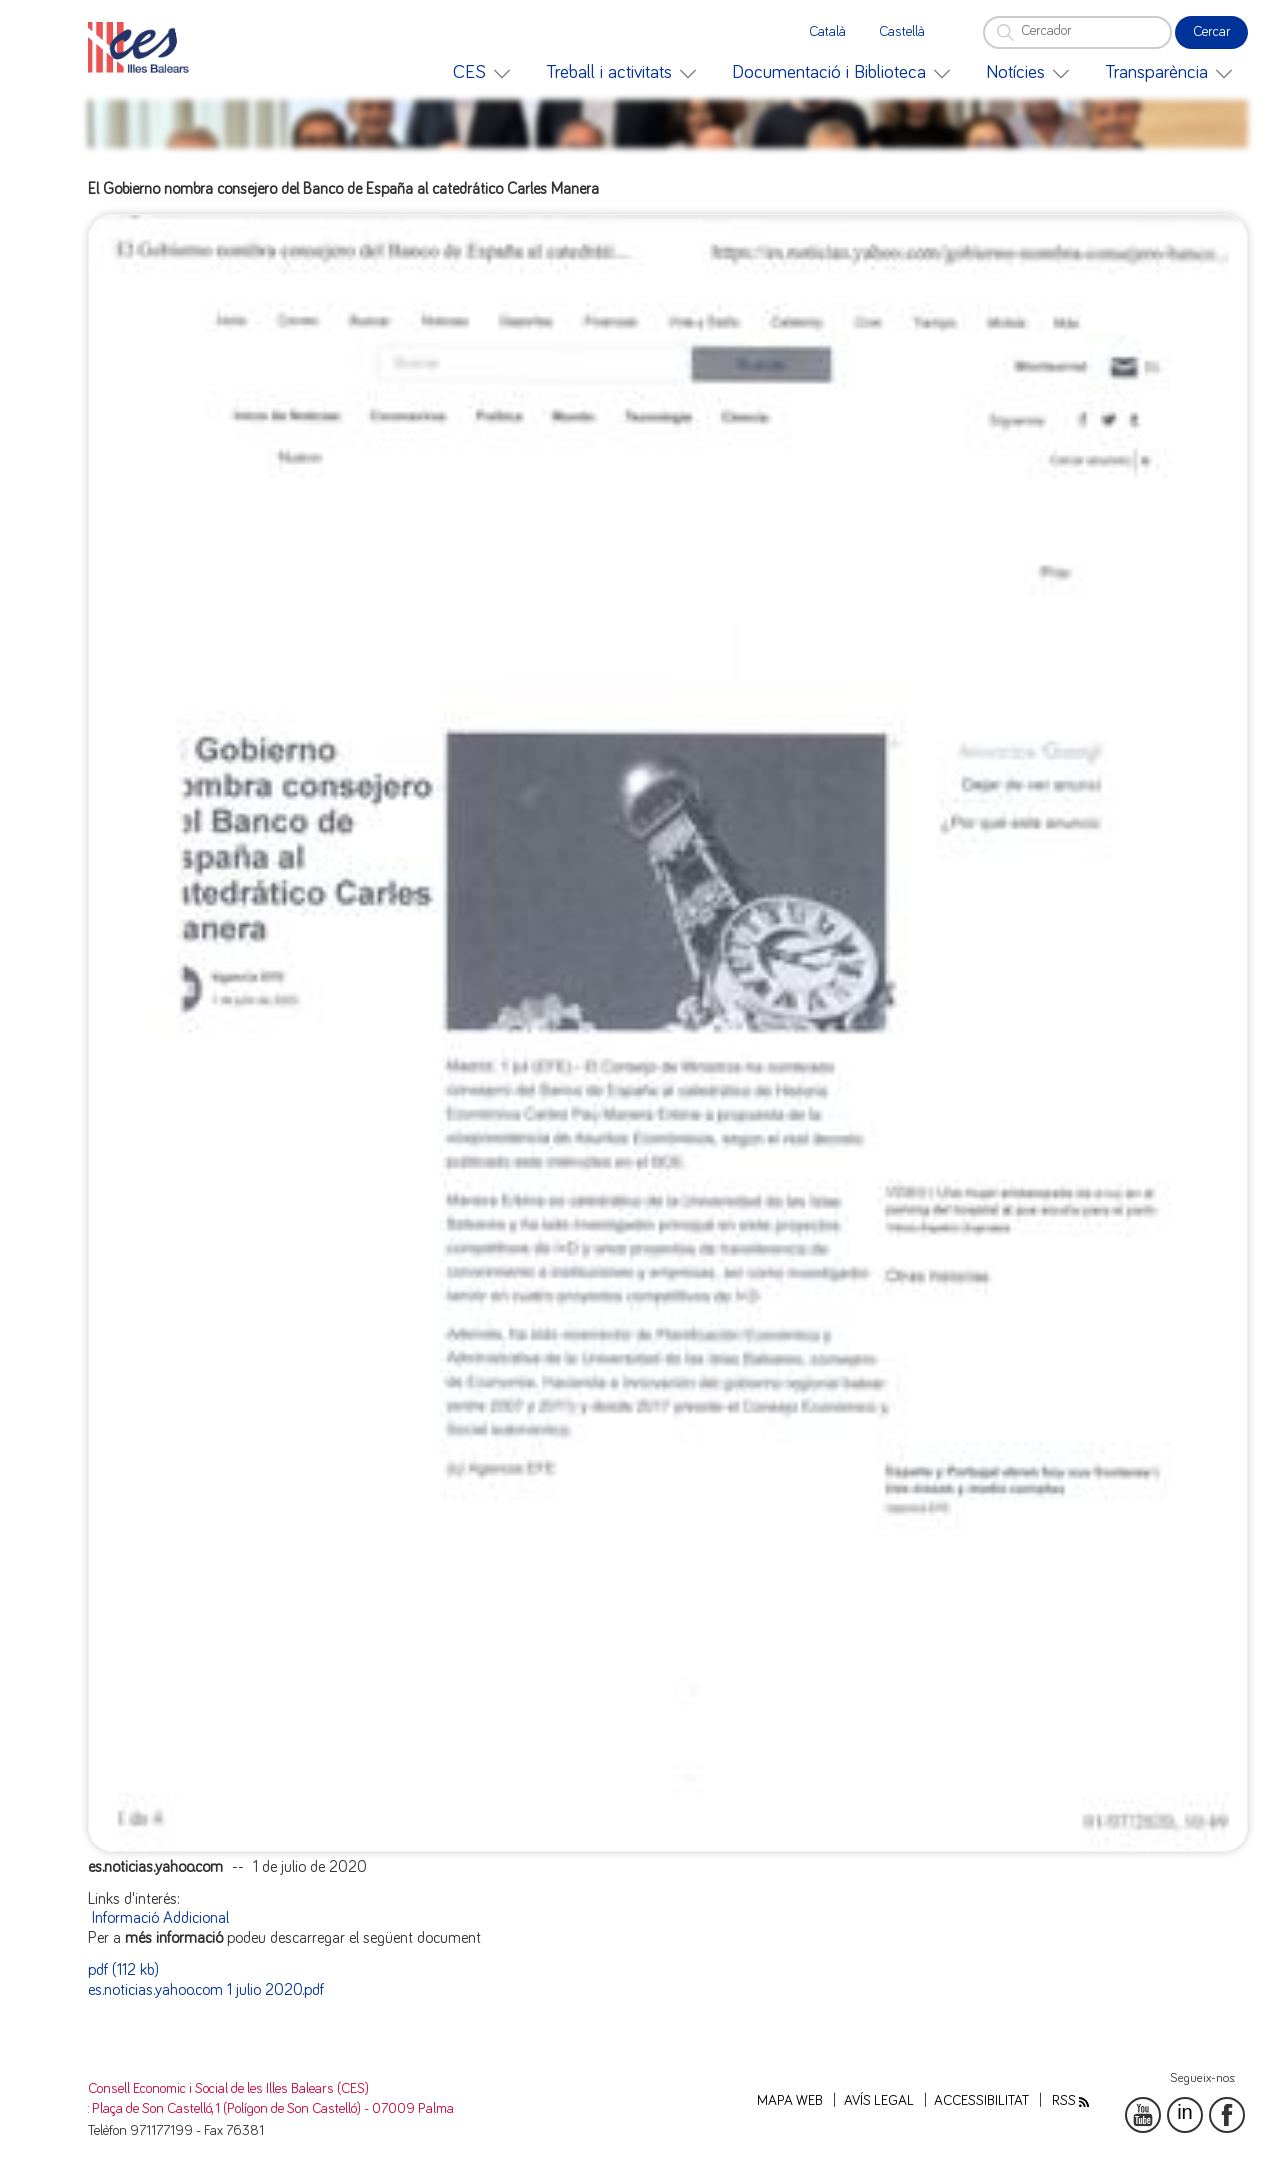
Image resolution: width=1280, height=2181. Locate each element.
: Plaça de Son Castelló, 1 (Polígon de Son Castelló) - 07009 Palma (271, 2109)
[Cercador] (1077, 32)
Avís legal (879, 2101)
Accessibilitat (981, 2101)
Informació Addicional (160, 1918)
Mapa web (790, 2101)
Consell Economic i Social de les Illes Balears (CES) (228, 2089)
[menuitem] (481, 72)
